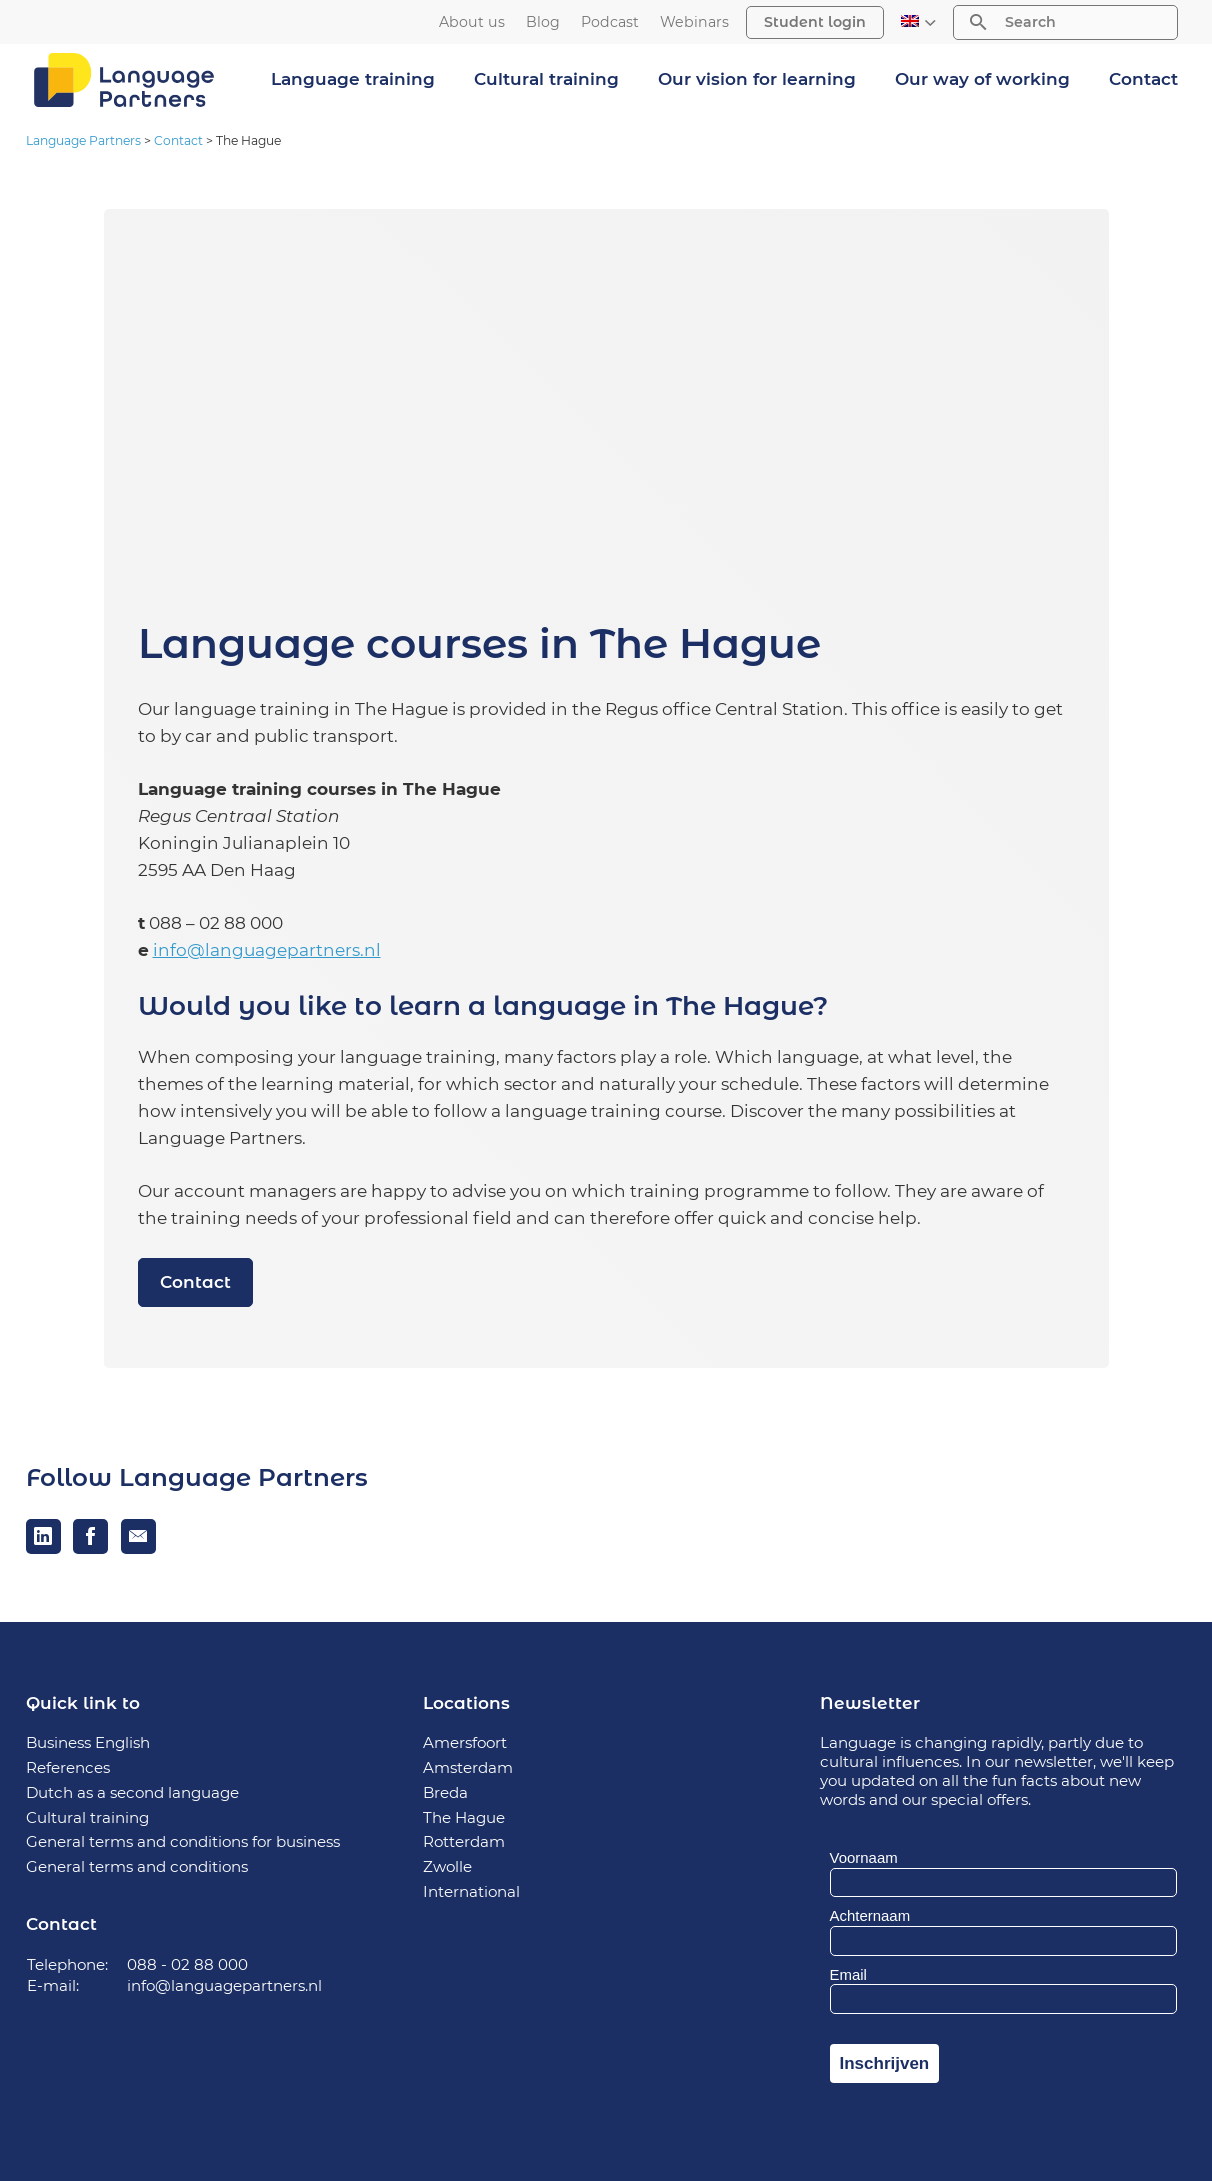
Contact (1143, 79)
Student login (815, 22)
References (68, 1767)
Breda (445, 1792)
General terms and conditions (137, 1866)
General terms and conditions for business (183, 1841)
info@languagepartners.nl (267, 950)
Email (848, 1974)
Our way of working (982, 79)
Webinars (694, 22)
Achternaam (870, 1915)
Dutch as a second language (132, 1792)
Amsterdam (468, 1767)
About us (472, 22)
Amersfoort (465, 1742)
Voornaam (864, 1857)
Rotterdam (464, 1841)
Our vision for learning (757, 79)
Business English (88, 1742)
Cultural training (546, 79)
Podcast (610, 22)
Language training (353, 79)
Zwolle (447, 1866)
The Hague (464, 1817)
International (471, 1891)
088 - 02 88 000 (187, 1964)
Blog (543, 22)
